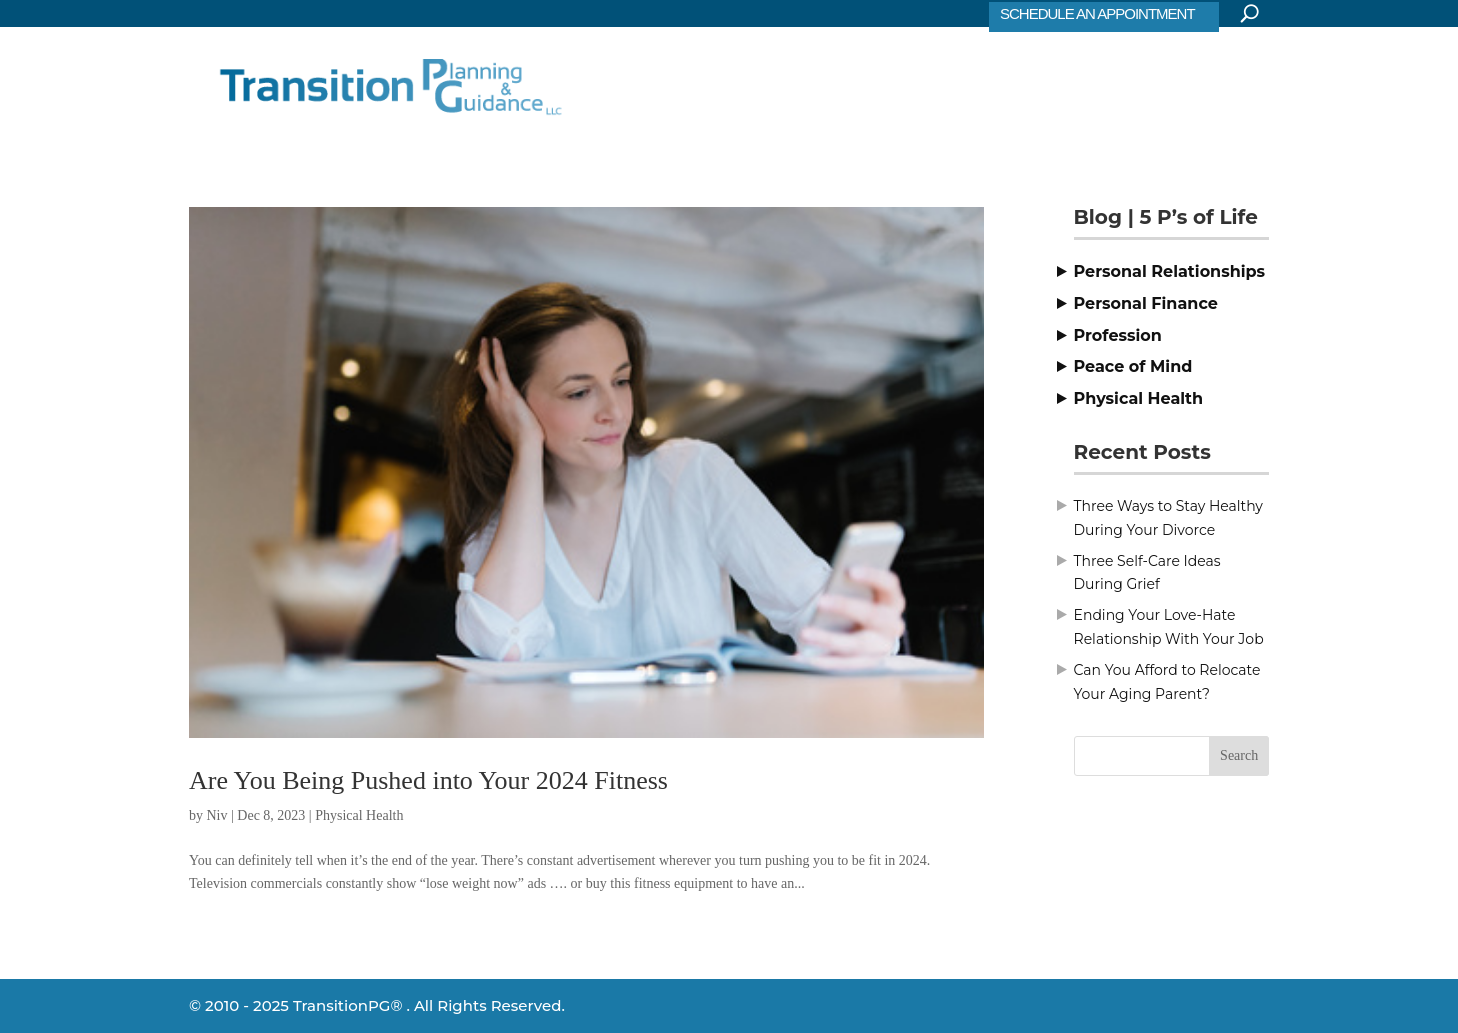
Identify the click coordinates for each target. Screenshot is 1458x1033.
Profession (1118, 335)
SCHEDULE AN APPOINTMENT (1097, 13)
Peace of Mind (1133, 366)
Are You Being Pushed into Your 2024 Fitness (428, 780)
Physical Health (359, 815)
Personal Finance (1146, 303)
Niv (217, 815)
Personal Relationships (1170, 271)
